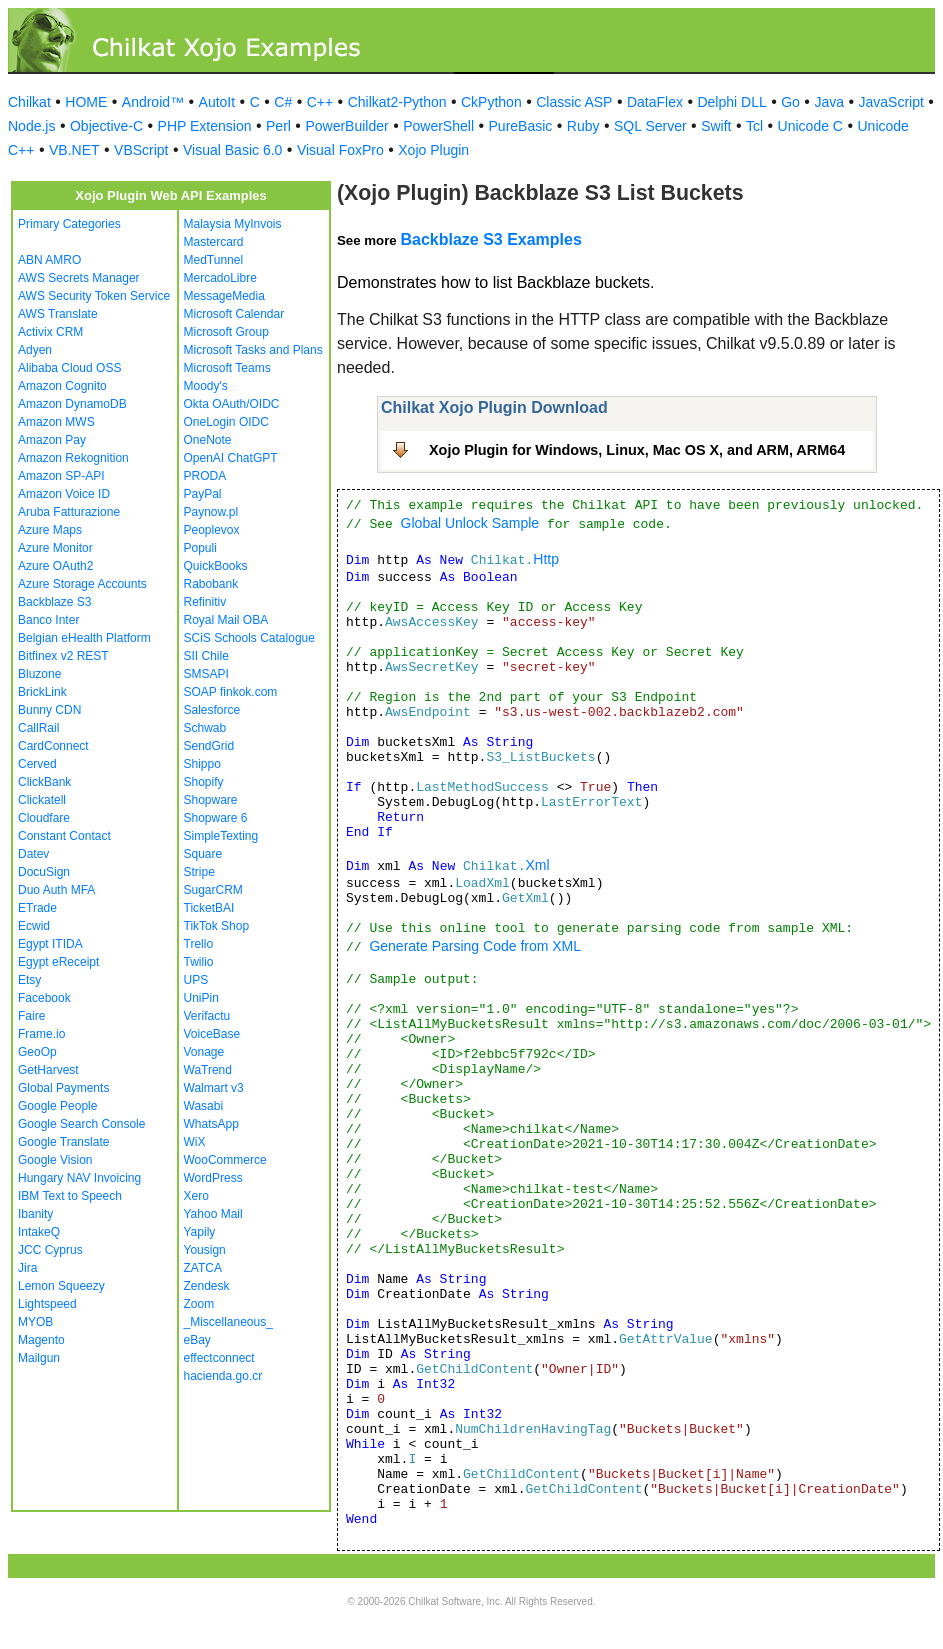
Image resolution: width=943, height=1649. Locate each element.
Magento (41, 1340)
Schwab (205, 728)
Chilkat (29, 102)
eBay (197, 1340)
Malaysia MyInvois (233, 224)
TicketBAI (209, 908)
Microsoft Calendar (234, 314)
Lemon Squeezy (61, 1286)
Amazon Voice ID (64, 494)
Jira (27, 1268)
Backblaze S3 (54, 602)
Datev (33, 854)
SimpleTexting (221, 836)
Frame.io (41, 1034)
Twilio (199, 962)
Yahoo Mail (213, 1214)
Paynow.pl (211, 512)
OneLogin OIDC (226, 422)
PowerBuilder (346, 126)
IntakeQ (39, 1232)
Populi (200, 548)
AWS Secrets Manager (79, 278)
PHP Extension (205, 126)
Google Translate (63, 1142)
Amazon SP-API (61, 476)
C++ (320, 102)
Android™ (153, 102)
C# (283, 102)
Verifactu (207, 1016)
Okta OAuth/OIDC (232, 404)
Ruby (583, 126)
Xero (196, 1196)
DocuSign (44, 872)
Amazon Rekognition (73, 458)
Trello (199, 944)
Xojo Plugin (433, 150)
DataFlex (655, 102)
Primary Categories (69, 224)
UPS (196, 980)
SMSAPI (206, 674)
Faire (31, 1016)
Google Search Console (81, 1124)
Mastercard (214, 242)
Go (790, 102)
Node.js (31, 126)
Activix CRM (50, 332)
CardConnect (53, 746)
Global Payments (63, 1088)
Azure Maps (50, 530)
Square (203, 854)
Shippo (202, 764)
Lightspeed (47, 1304)
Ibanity (35, 1214)
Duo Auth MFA (56, 890)
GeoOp (37, 1052)
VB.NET (74, 150)
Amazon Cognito (62, 386)
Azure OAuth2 (55, 566)
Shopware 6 (216, 818)
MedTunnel (214, 260)
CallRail (38, 728)
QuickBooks (216, 566)
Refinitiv (205, 602)
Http (546, 559)
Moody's (206, 386)
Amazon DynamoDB (72, 404)
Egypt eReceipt (58, 962)
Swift (716, 126)
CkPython (491, 102)
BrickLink (42, 692)
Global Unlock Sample (470, 523)
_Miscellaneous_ (228, 1322)
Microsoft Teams (227, 368)
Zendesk (207, 1286)
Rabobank (211, 584)
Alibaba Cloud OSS (69, 368)
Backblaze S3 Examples (490, 239)
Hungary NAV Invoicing (79, 1178)
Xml (537, 865)
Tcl (754, 126)
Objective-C (106, 126)
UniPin (201, 998)
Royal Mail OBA (226, 620)
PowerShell (438, 126)
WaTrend (208, 1070)
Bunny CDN (49, 710)
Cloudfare (44, 818)
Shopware (211, 800)
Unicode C (810, 126)
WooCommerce (225, 1160)
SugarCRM (213, 890)
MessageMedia (224, 296)
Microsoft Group (226, 332)
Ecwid (34, 926)
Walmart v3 (214, 1088)
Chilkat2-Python (397, 102)
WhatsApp (211, 1124)
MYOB (35, 1322)
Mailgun (39, 1358)
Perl (278, 126)
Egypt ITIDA (50, 944)
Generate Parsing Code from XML (475, 946)
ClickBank (44, 782)
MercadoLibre (220, 278)
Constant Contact (64, 836)
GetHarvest (48, 1070)
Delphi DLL (731, 102)
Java (829, 102)
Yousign (205, 1250)
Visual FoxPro (340, 150)
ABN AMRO (49, 260)
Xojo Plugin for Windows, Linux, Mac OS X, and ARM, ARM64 (637, 450)
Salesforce (212, 710)
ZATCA (203, 1268)
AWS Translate (58, 314)
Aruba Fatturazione (69, 512)
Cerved (37, 764)
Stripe (199, 872)
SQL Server (650, 126)
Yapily (200, 1232)
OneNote (208, 440)
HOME (86, 102)
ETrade (37, 908)
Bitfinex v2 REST (63, 656)
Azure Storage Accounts (82, 584)
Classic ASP (574, 102)
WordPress (213, 1178)
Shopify (204, 782)
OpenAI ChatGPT (231, 458)
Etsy (29, 980)
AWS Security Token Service (94, 296)
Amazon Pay (52, 440)
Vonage (204, 1052)
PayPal (203, 494)
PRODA (205, 476)
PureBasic (521, 126)
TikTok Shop (217, 926)
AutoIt (217, 102)
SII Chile (206, 656)
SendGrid (209, 746)
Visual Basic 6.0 (232, 150)
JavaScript (891, 102)
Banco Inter (48, 620)
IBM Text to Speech (70, 1196)
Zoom (199, 1304)
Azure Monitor (55, 548)
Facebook (44, 998)
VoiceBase (212, 1034)
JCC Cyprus (50, 1250)
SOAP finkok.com (231, 692)
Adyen (35, 350)
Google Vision (55, 1160)
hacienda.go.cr (223, 1376)
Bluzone (39, 674)
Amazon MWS (56, 422)
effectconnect (219, 1358)
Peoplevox (212, 530)
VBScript (141, 150)
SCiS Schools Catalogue (249, 638)
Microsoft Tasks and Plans (253, 350)
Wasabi (204, 1106)
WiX (195, 1142)
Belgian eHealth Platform (84, 638)
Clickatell (42, 800)
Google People (57, 1106)
